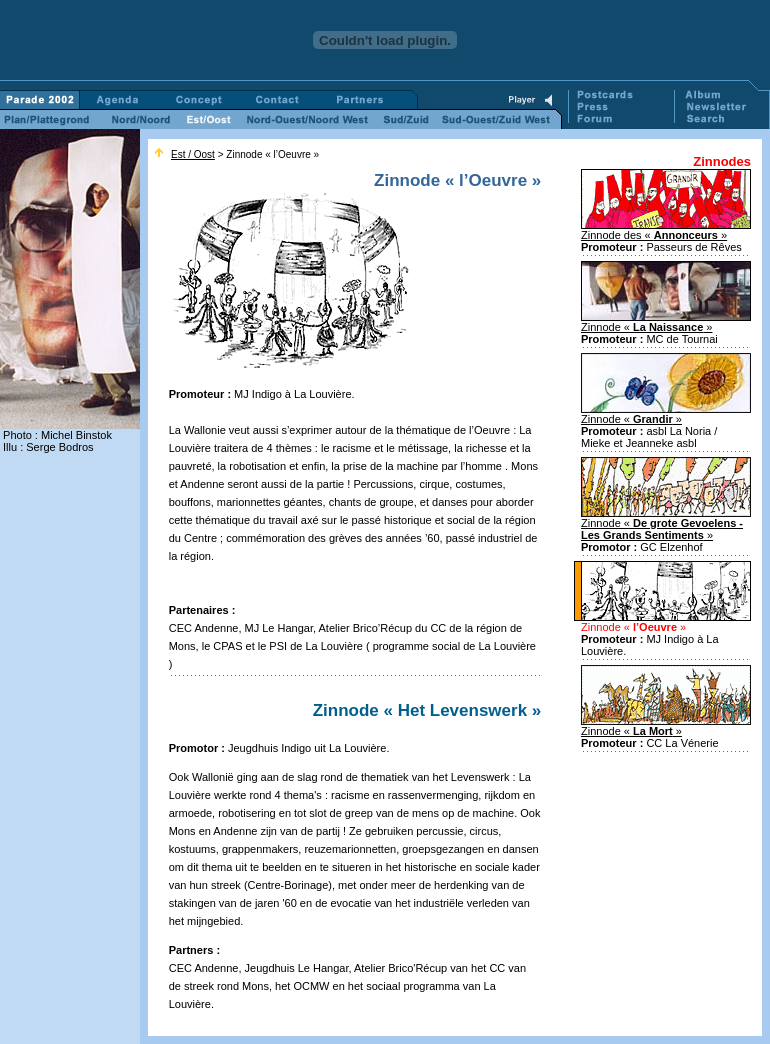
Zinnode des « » (654, 235)
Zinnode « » (647, 327)
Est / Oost (193, 154)
